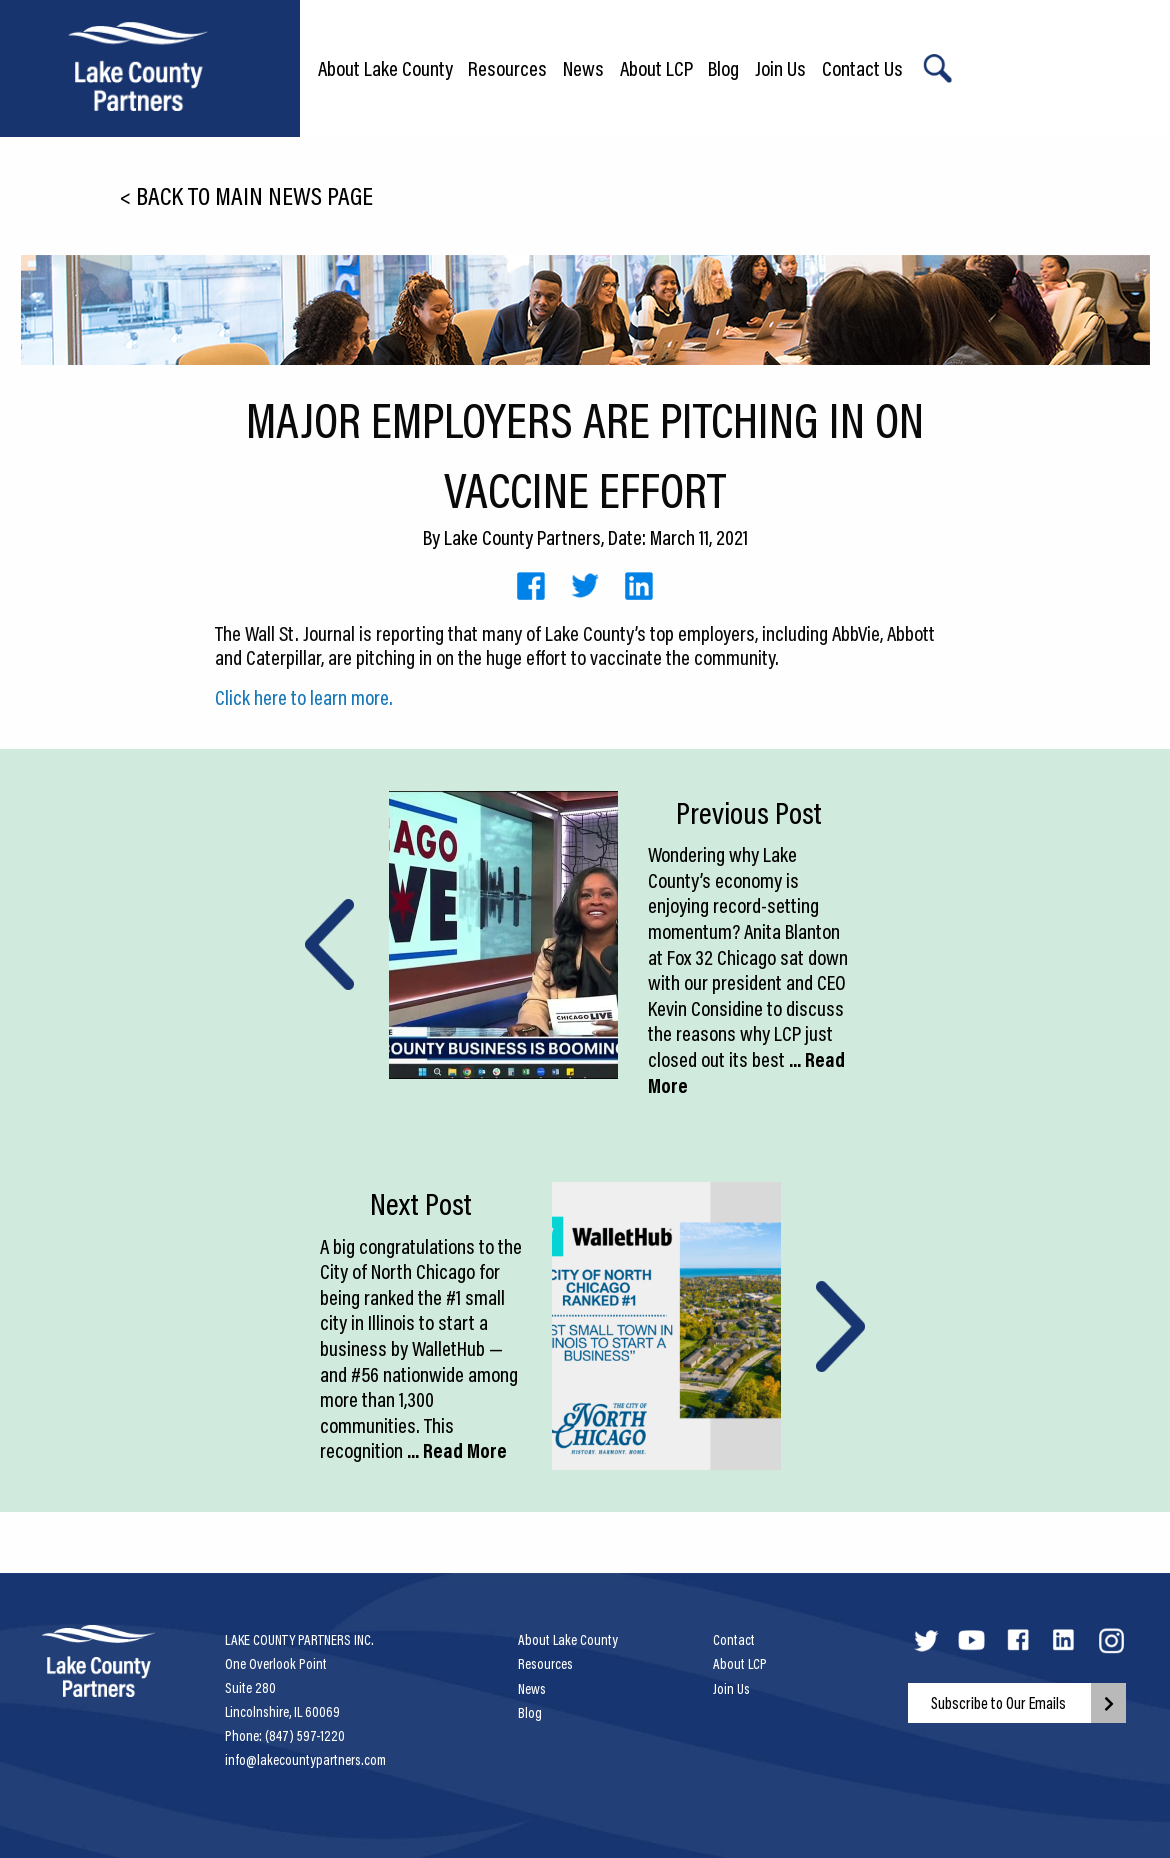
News (583, 68)
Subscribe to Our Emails (998, 1703)
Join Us (780, 68)
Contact (734, 1640)
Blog (723, 68)
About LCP (656, 68)
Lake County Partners (522, 537)
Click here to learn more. (304, 697)
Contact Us (862, 68)
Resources (507, 68)
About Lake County (385, 68)
